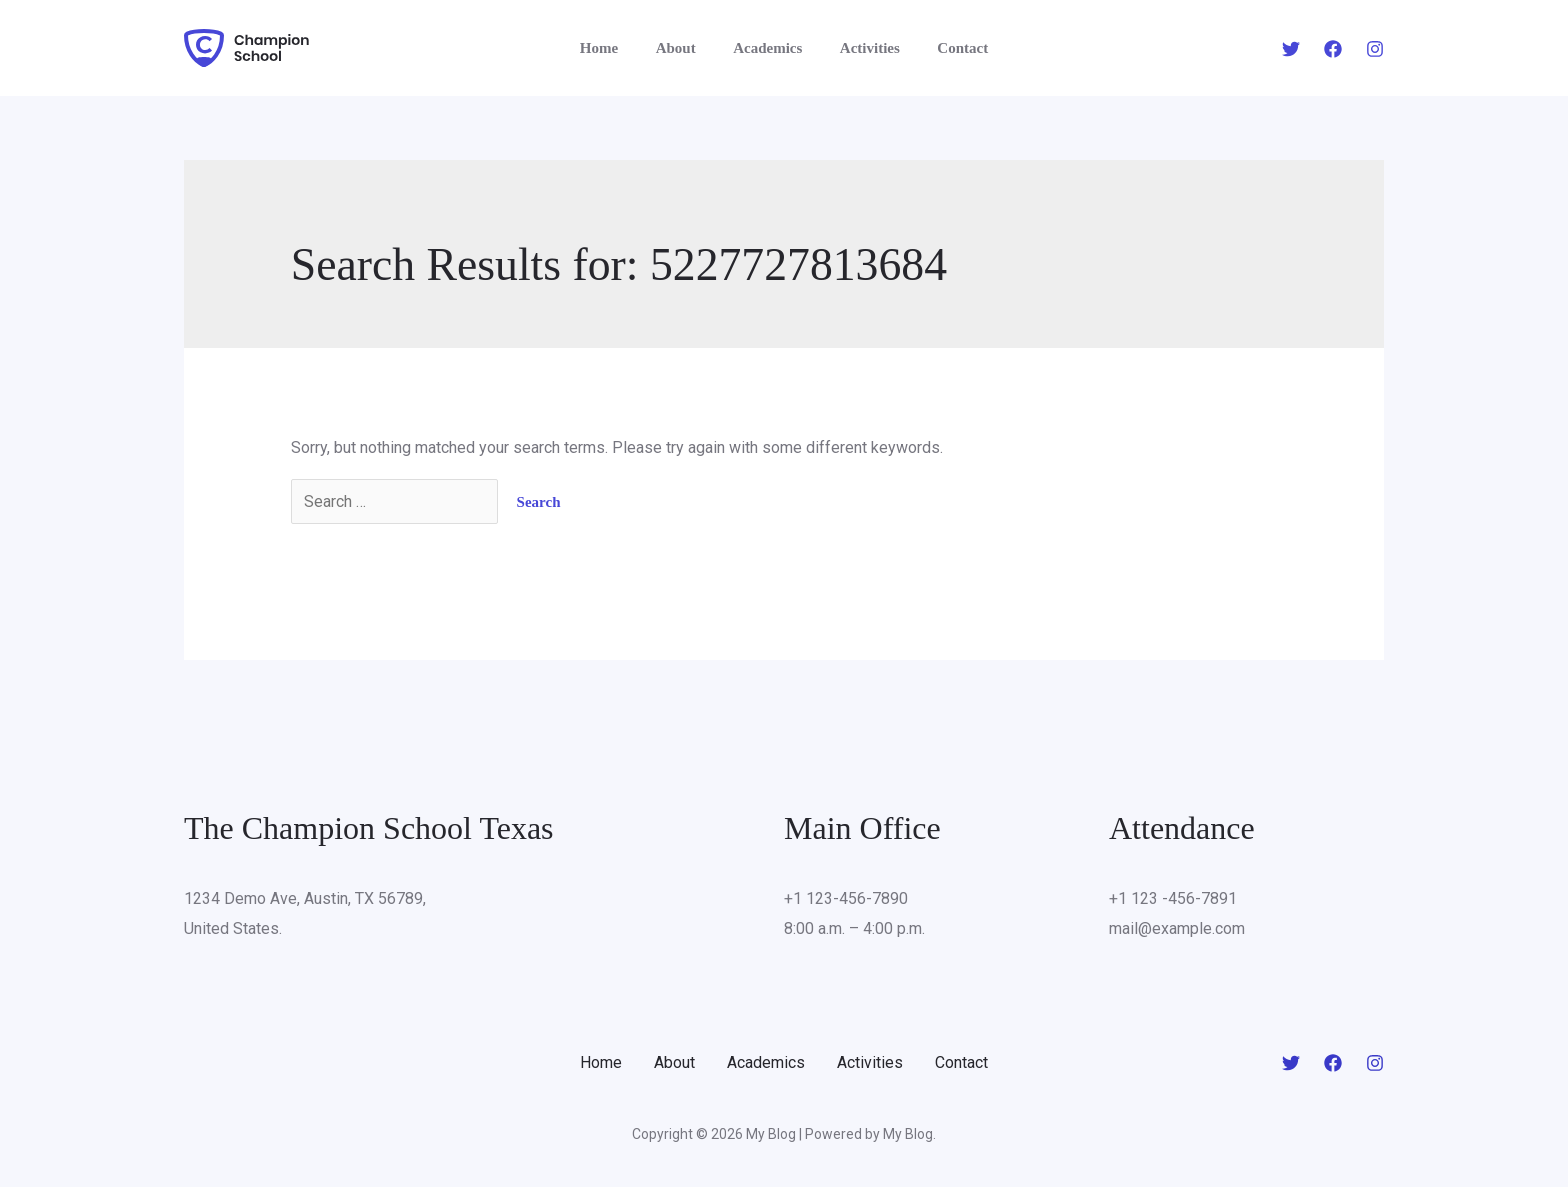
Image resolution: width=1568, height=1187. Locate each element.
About (683, 48)
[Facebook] (1333, 49)
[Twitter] (1291, 49)
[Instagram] (1375, 49)
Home (614, 48)
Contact (947, 48)
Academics (767, 48)
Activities (862, 48)
